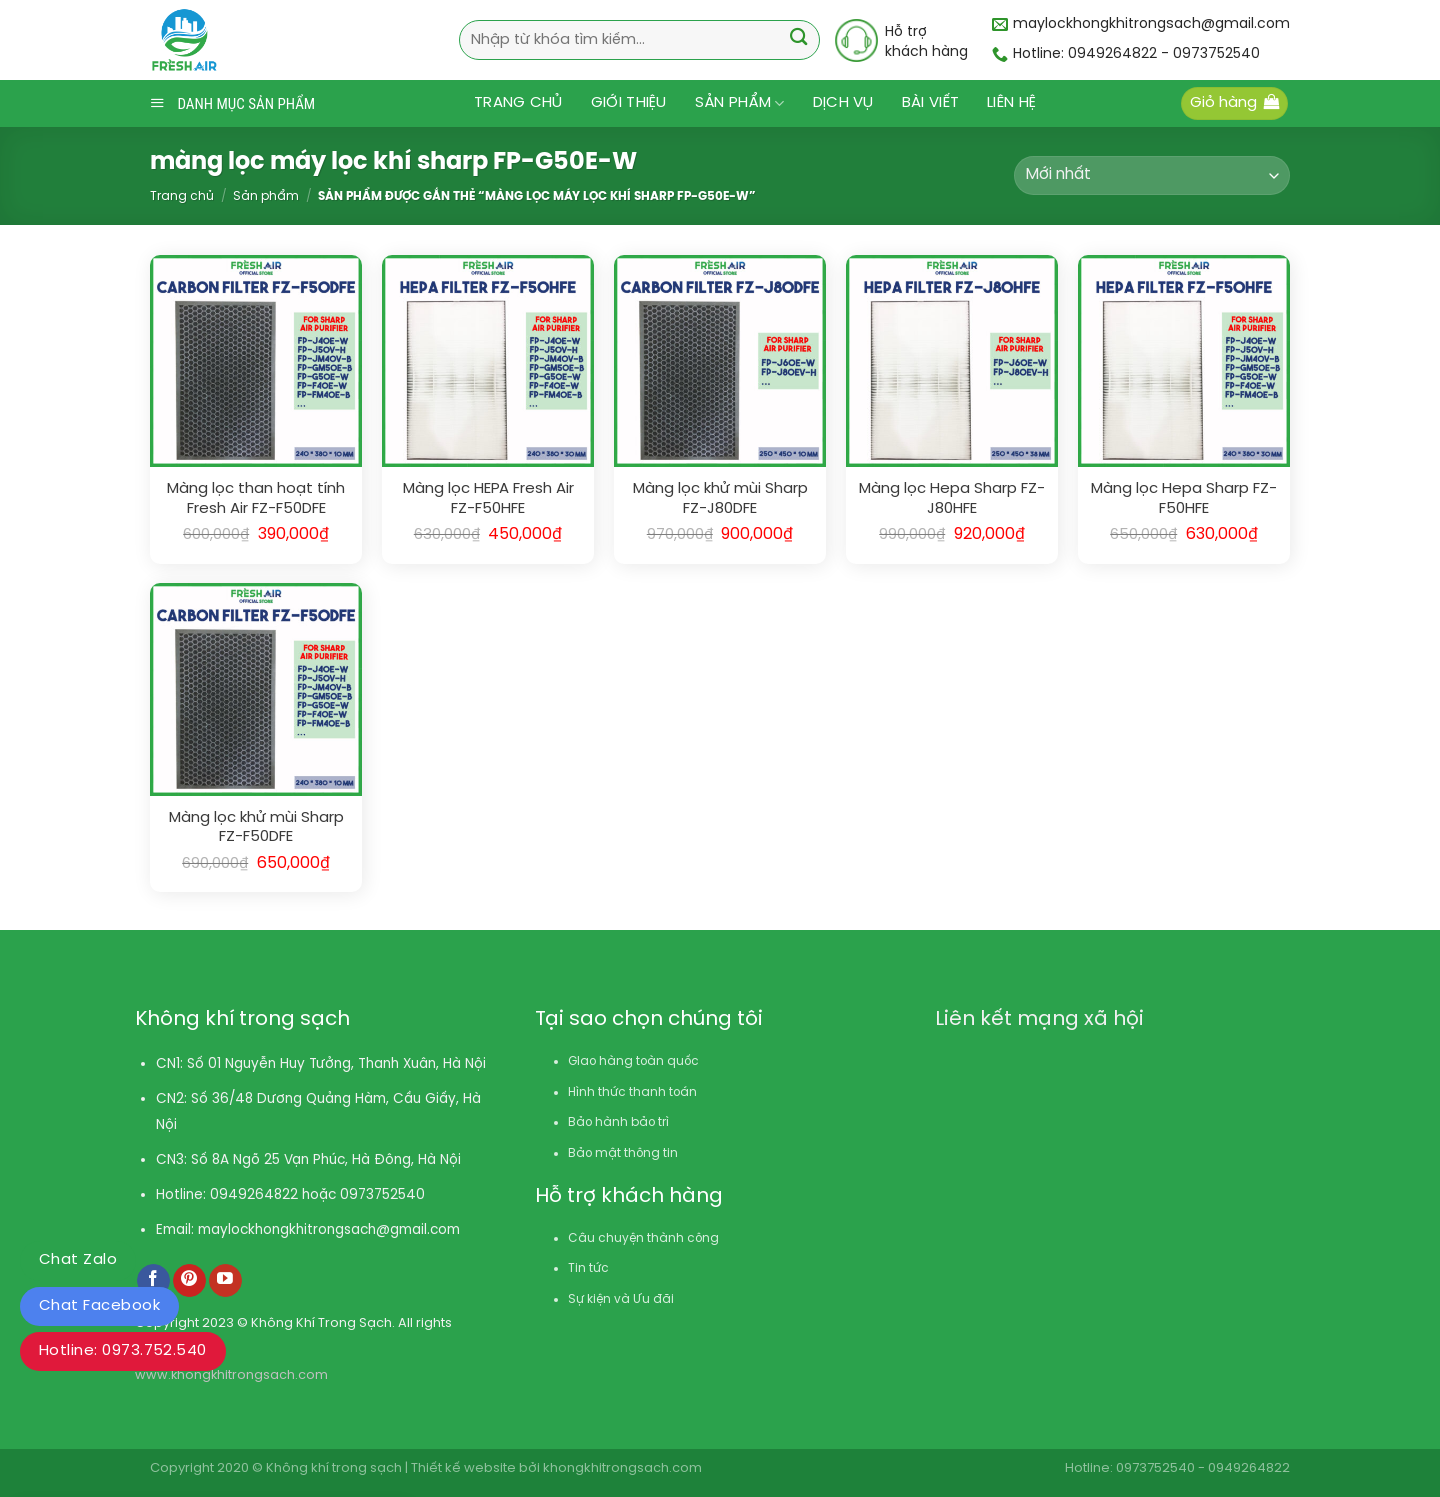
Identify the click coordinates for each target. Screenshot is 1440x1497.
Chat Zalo (78, 1260)
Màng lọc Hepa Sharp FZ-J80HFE (952, 499)
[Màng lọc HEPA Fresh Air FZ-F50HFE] (488, 361)
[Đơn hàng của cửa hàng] (1152, 175)
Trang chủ (518, 103)
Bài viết (930, 103)
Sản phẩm (740, 103)
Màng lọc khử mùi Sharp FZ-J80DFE (720, 499)
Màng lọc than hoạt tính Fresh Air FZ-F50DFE (256, 499)
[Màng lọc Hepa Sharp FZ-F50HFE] (1184, 361)
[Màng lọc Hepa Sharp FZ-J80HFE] (952, 361)
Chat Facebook (99, 1306)
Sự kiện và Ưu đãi (621, 1299)
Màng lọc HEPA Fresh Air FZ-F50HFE (488, 499)
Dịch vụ (843, 103)
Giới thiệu (629, 103)
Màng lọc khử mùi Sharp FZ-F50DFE (256, 828)
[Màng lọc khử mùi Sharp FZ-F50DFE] (256, 689)
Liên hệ (1011, 103)
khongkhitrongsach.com (622, 1468)
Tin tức (588, 1268)
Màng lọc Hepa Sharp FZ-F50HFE (1184, 499)
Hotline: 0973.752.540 (123, 1351)
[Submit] (798, 39)
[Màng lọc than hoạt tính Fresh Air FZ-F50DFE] (256, 361)
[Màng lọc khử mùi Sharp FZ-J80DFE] (720, 361)
